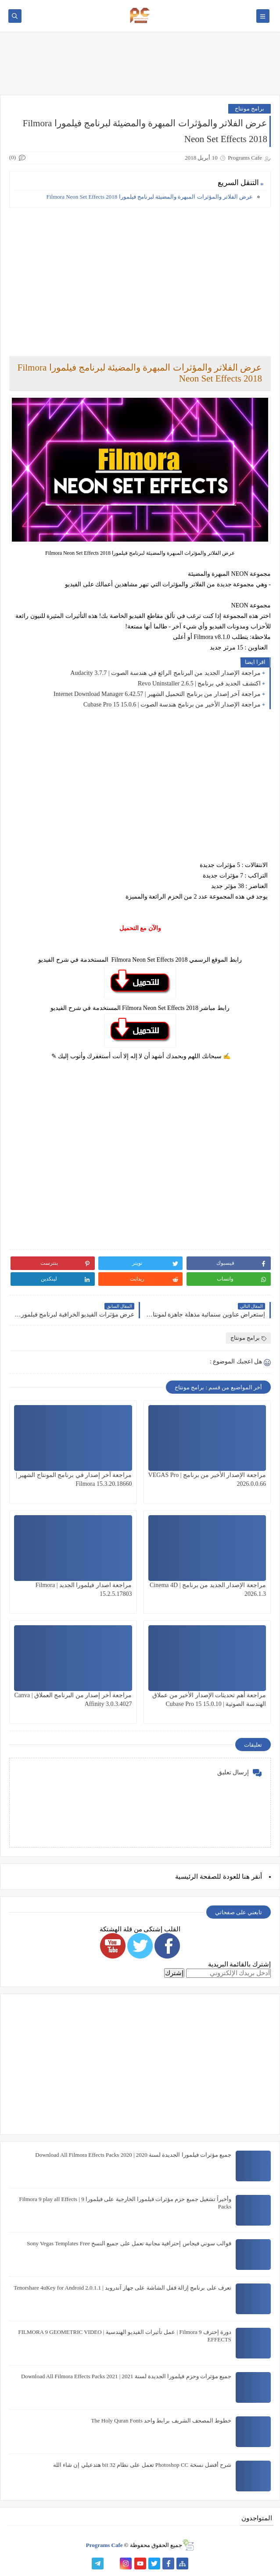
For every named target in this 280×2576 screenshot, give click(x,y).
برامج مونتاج (249, 108)
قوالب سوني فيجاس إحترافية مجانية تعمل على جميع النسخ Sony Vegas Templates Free (129, 2243)
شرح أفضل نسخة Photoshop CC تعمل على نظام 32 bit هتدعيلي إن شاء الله (142, 2465)
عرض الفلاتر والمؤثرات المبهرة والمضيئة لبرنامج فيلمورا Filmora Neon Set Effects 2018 (150, 196)
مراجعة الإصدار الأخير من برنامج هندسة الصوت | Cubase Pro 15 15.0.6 (172, 704)
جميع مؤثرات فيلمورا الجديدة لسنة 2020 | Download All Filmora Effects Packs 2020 (133, 2154)
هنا (246, 1876)
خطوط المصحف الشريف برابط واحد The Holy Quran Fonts (161, 2420)
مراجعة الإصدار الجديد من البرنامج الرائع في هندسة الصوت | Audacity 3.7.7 (165, 673)
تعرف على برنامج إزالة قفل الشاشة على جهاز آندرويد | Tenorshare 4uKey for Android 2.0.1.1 (122, 2287)
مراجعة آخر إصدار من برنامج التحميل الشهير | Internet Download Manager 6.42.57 (157, 694)
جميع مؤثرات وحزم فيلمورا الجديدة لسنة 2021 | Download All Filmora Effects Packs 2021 (126, 2376)
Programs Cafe (104, 2545)
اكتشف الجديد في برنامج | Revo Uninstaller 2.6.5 (199, 683)
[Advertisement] (139, 275)
